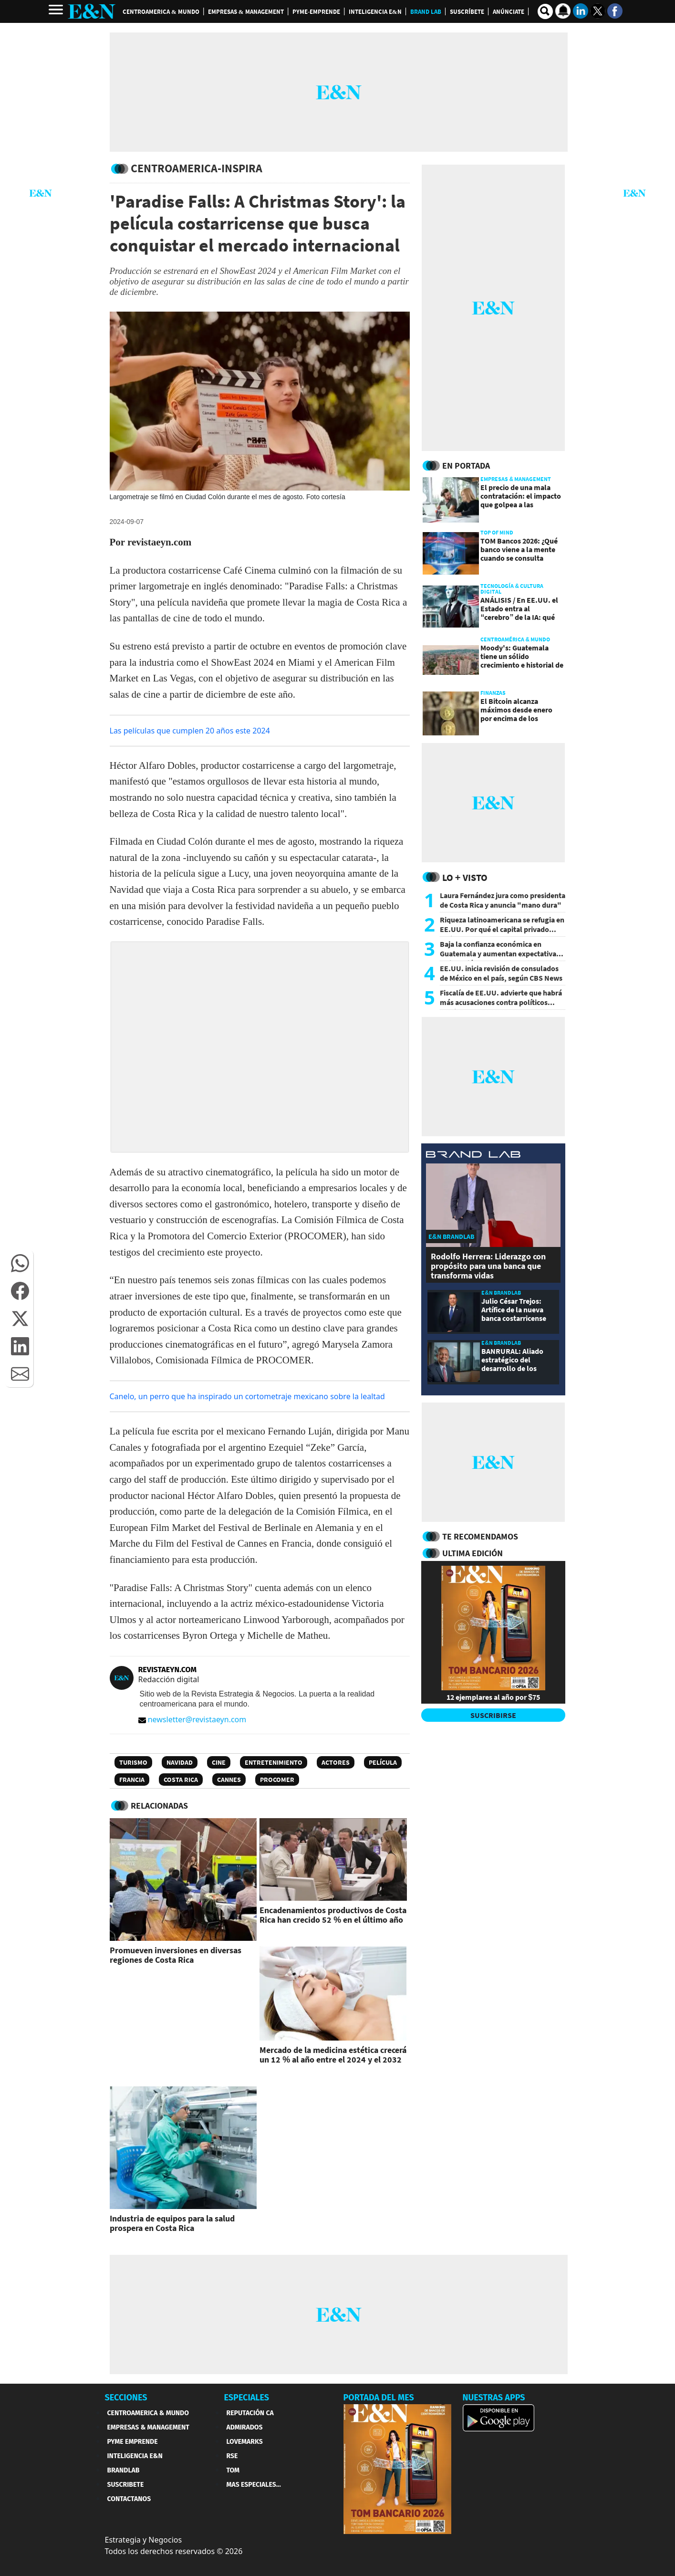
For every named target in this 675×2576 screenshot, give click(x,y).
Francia (132, 1779)
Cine (219, 1762)
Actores (336, 1762)
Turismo (133, 1762)
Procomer (277, 1779)
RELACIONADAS (159, 1805)
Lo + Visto (465, 877)
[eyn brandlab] (473, 1155)
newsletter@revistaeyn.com (192, 1719)
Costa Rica (181, 1779)
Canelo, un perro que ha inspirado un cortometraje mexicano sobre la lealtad (247, 1396)
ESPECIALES (247, 2397)
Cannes (229, 1779)
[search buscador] (545, 11)
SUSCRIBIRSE (493, 1715)
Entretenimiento (273, 1762)
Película (383, 1762)
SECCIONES (126, 2397)
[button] (20, 1263)
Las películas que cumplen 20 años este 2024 (190, 730)
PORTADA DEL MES (378, 2397)
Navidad (179, 1762)
